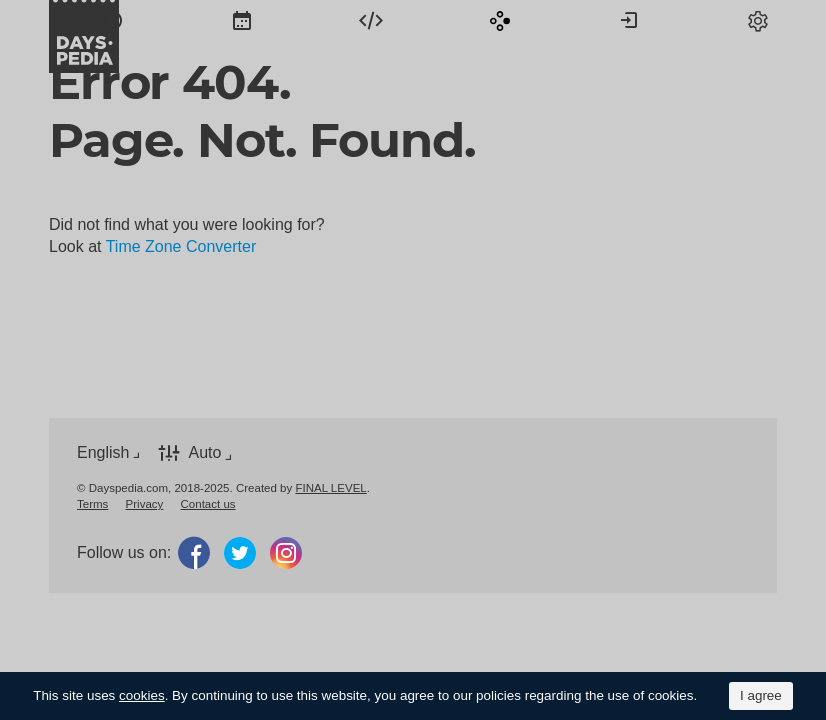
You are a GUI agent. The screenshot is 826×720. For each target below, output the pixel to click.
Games (500, 20)
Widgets (371, 20)
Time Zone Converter (181, 246)
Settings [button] (758, 20)
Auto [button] (204, 452)
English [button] (103, 452)
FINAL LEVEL (330, 488)
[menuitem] (113, 20)
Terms (92, 504)
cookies (142, 695)
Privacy (145, 504)
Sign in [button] (629, 20)
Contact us (208, 504)
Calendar (242, 20)
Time (113, 20)
